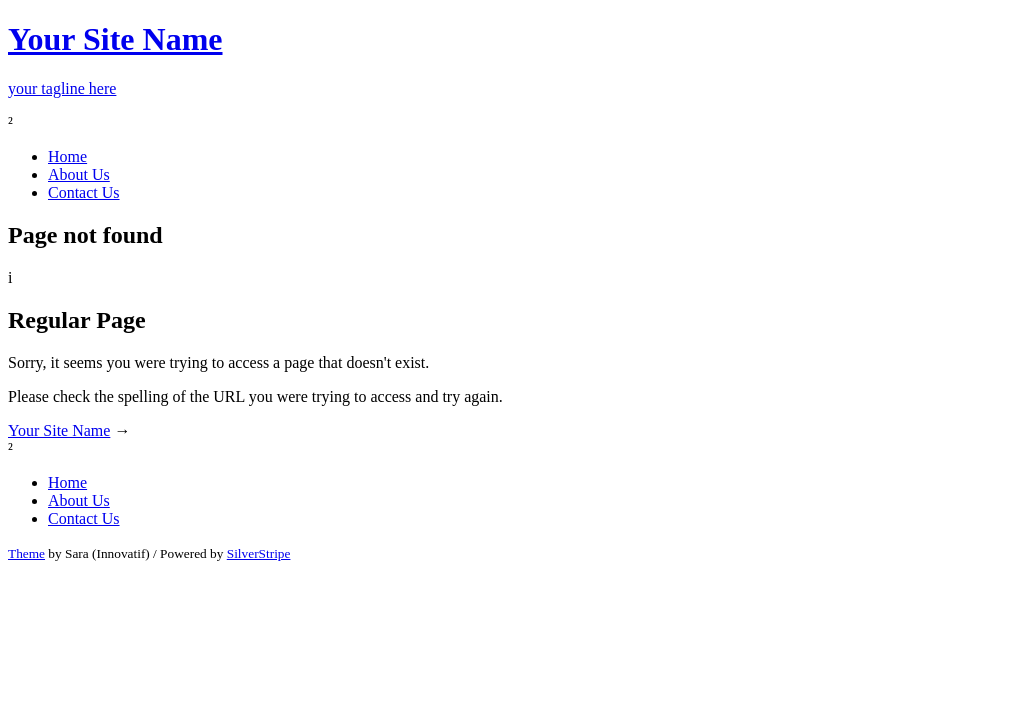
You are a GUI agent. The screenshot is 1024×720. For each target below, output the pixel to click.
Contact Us (84, 192)
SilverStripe (259, 553)
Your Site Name (59, 430)
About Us (79, 174)
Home (67, 156)
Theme (26, 553)
